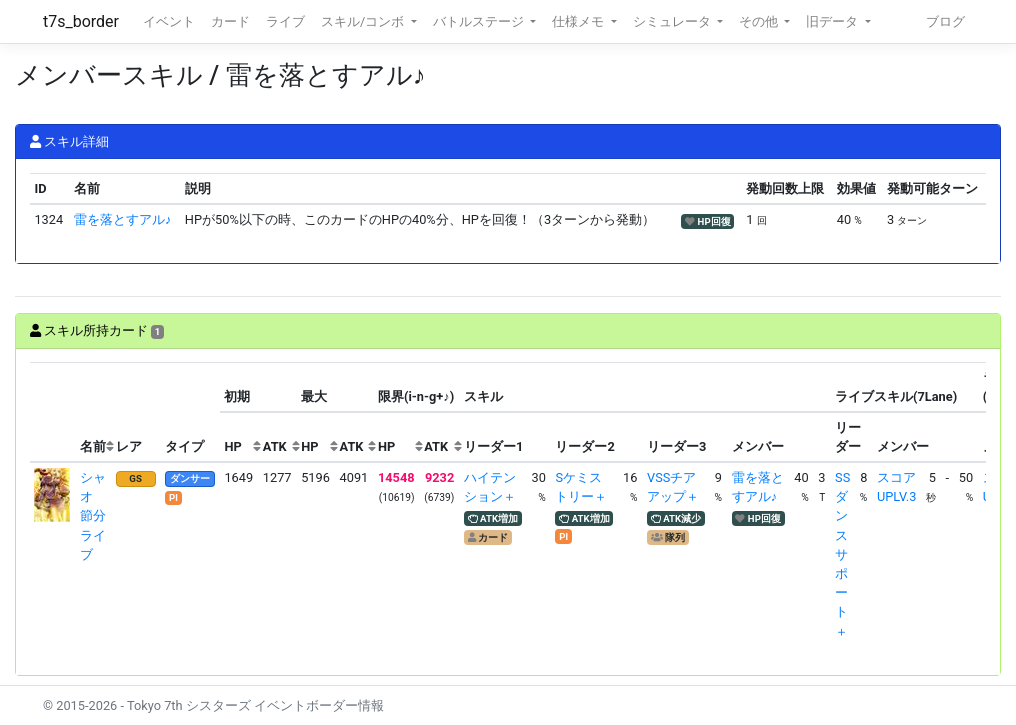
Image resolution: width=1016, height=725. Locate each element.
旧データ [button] (833, 21)
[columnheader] (53, 412)
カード (230, 21)
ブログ (945, 21)
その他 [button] (760, 21)
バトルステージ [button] (480, 21)
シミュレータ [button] (673, 21)
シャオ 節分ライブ (93, 516)
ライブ (285, 21)
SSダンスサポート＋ (842, 554)
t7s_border (81, 21)
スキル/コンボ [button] (364, 21)
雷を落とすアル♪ (122, 219)
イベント (169, 21)
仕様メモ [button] (579, 21)
